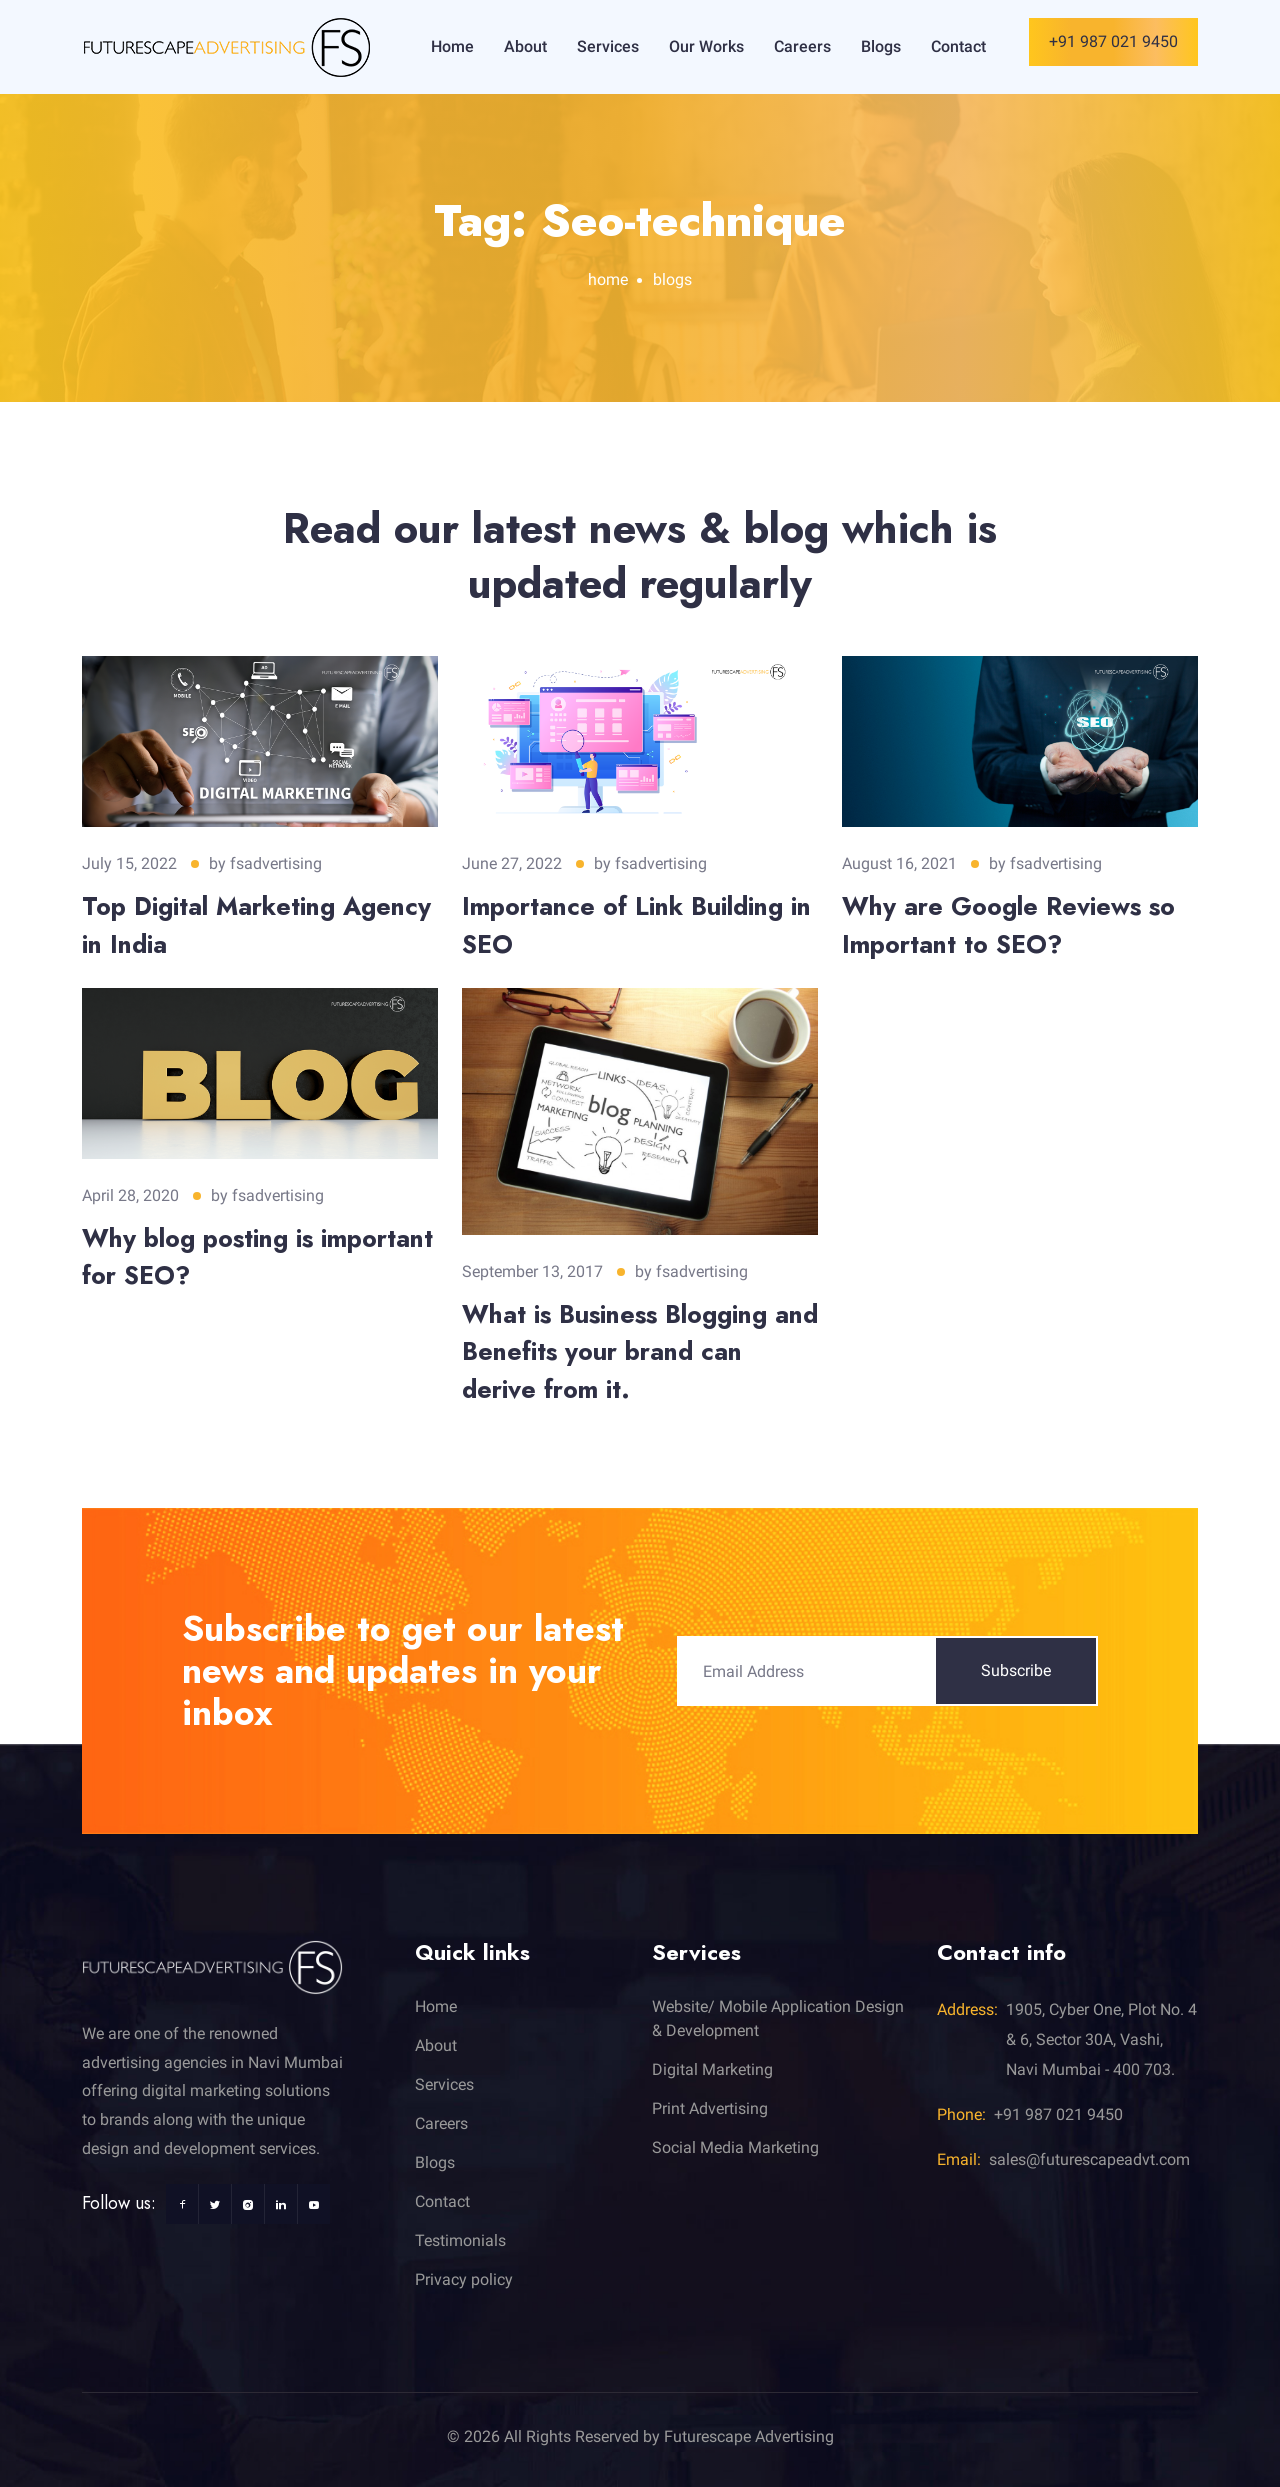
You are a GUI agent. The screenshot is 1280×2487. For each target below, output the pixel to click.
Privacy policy (464, 2279)
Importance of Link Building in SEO (636, 925)
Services (608, 46)
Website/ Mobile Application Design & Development (778, 2018)
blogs (672, 279)
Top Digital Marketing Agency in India (256, 925)
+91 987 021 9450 (1113, 41)
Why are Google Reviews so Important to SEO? (1008, 925)
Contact (958, 46)
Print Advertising (710, 2108)
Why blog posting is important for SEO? (257, 1257)
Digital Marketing (712, 2069)
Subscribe (1016, 1670)
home (608, 279)
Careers (802, 46)
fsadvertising (276, 863)
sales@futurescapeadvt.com (1089, 2159)
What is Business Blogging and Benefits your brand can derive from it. (640, 1351)
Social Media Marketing (735, 2147)
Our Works (706, 46)
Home (452, 46)
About (525, 46)
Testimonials (460, 2240)
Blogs (881, 46)
